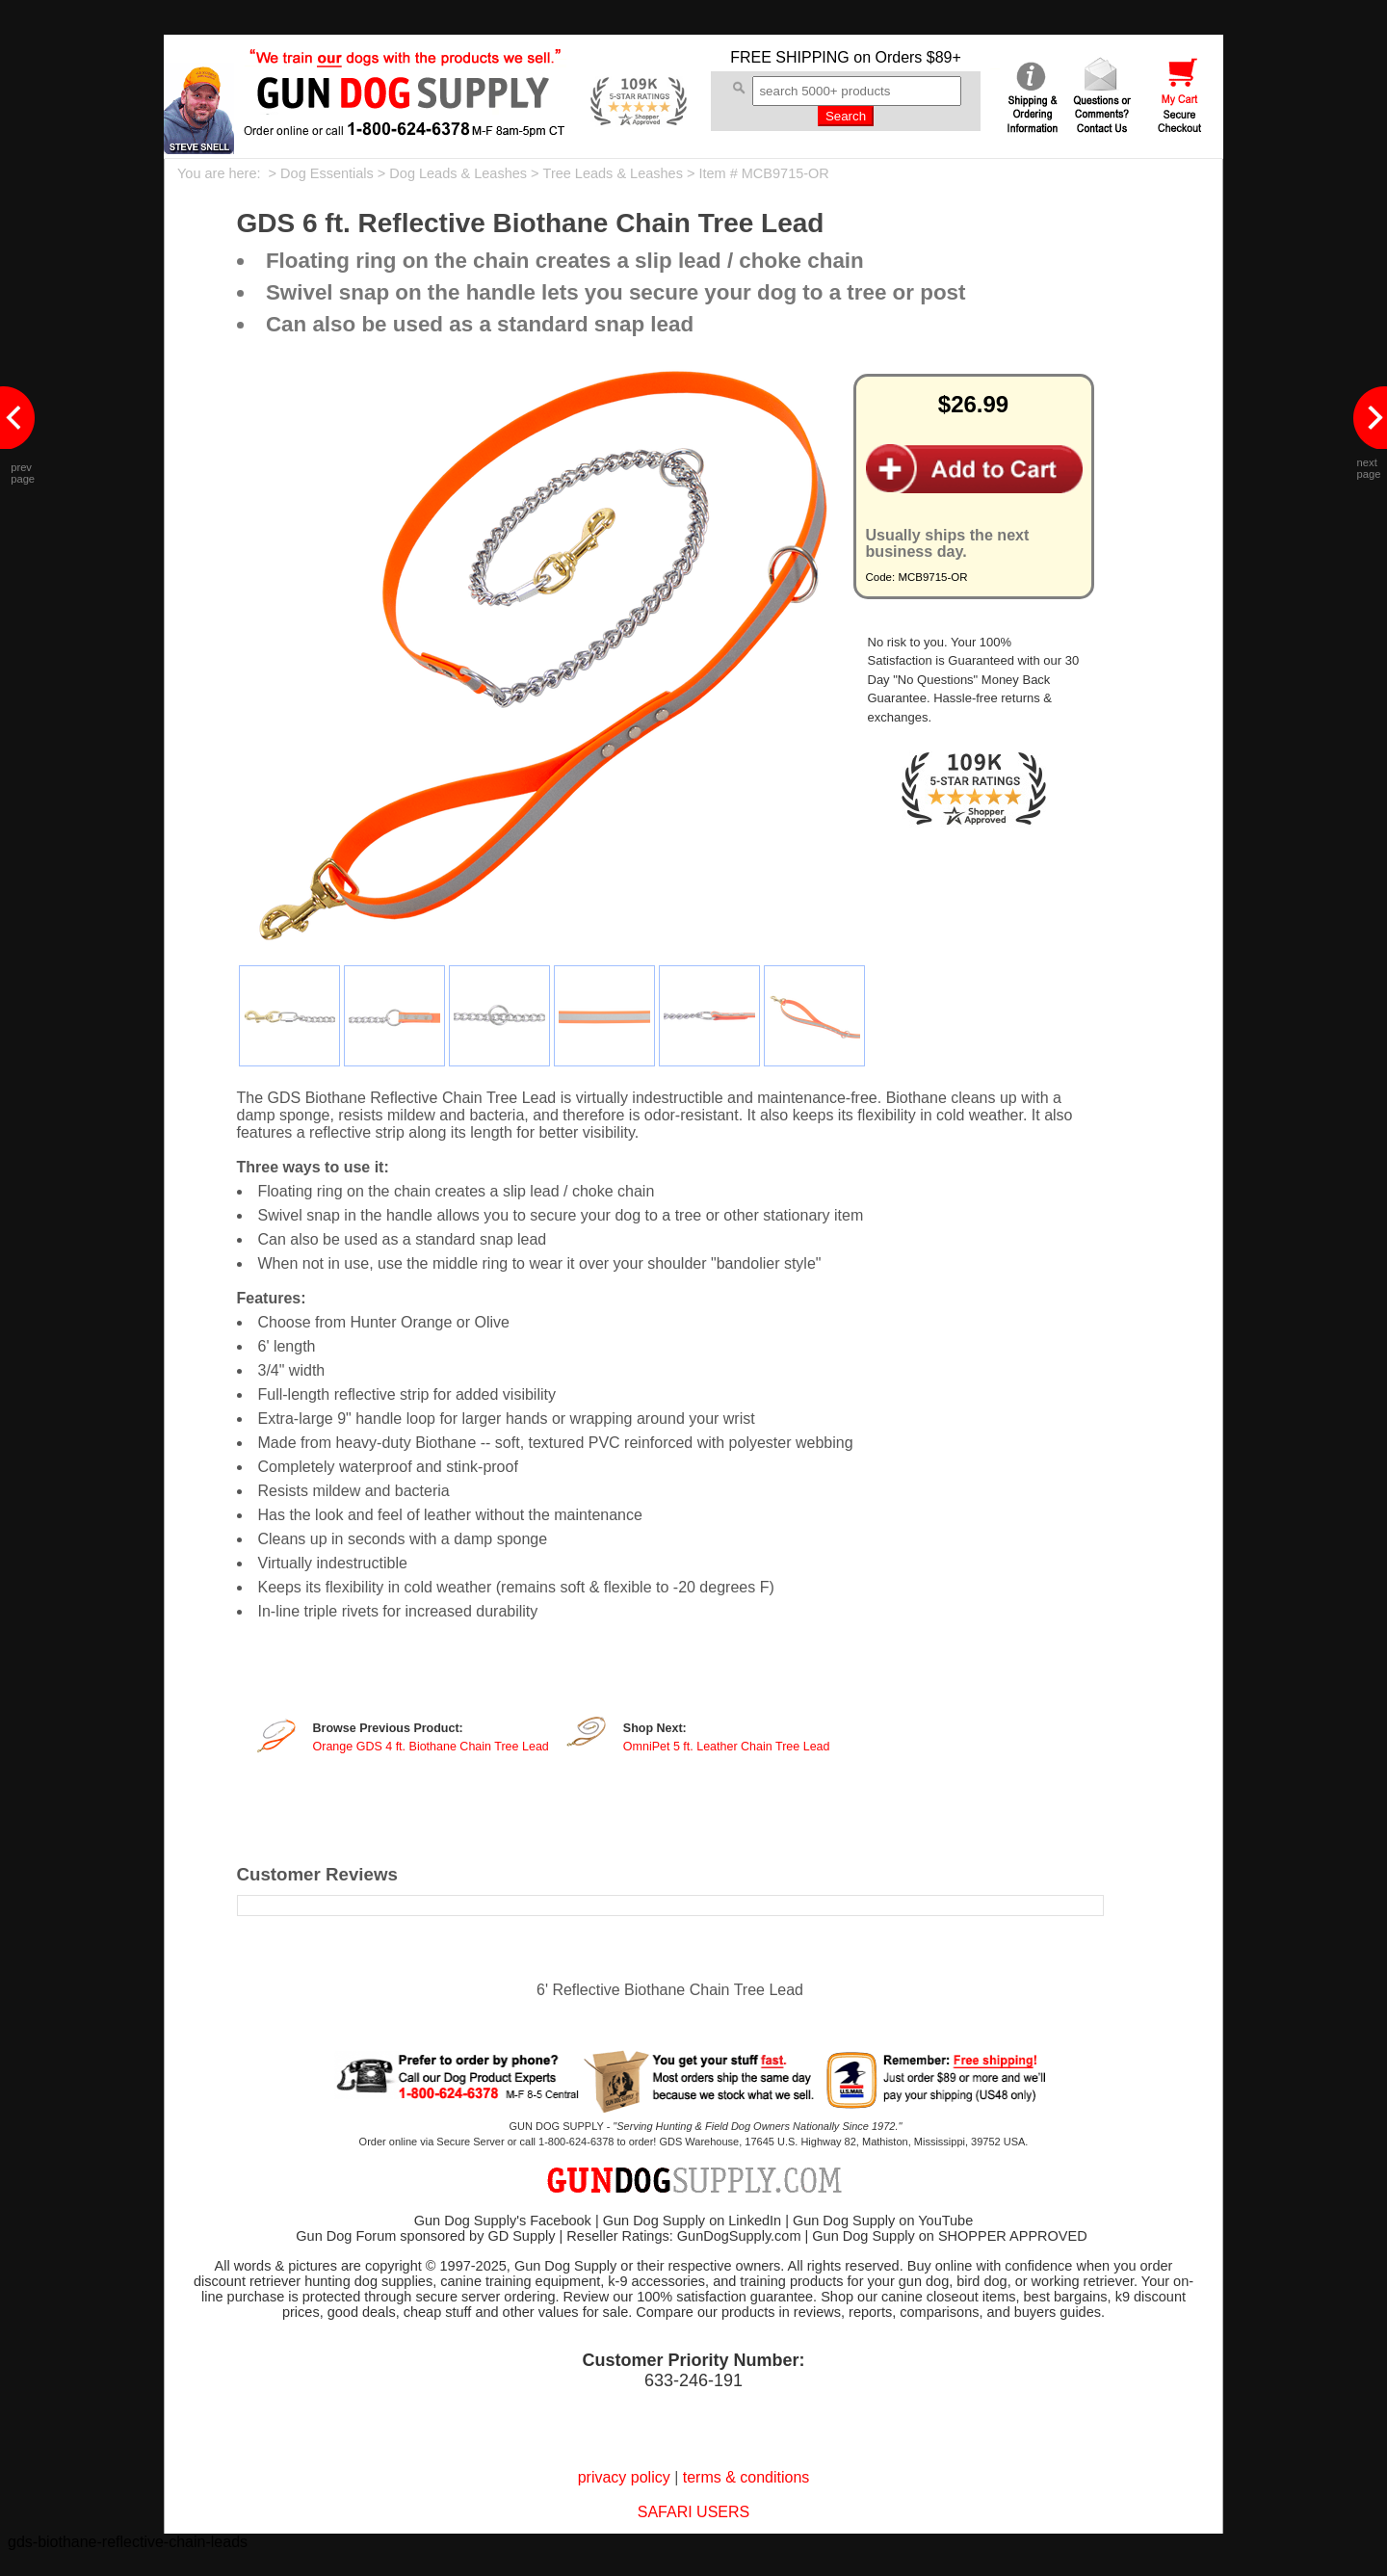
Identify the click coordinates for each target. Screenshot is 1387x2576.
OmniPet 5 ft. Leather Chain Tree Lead (726, 1746)
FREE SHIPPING (790, 57)
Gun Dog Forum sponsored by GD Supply (425, 2236)
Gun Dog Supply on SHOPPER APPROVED (949, 2236)
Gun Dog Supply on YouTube (883, 2220)
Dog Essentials (327, 173)
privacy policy (624, 2477)
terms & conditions (746, 2477)
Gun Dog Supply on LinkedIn (692, 2220)
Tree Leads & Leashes (613, 173)
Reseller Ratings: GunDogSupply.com (683, 2236)
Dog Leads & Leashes (458, 173)
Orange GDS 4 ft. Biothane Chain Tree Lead (431, 1746)
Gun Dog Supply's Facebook (502, 2220)
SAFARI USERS (693, 2512)
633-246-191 (693, 2380)
